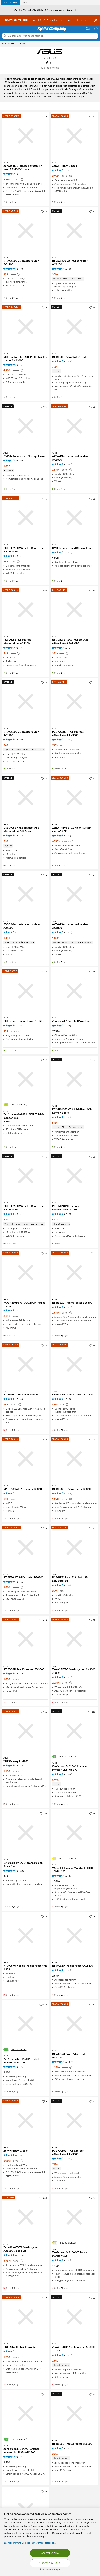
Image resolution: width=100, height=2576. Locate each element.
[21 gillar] (92, 682)
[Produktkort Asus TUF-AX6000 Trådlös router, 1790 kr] (25, 2317)
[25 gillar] (92, 407)
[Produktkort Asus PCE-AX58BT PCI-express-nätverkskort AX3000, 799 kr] (74, 701)
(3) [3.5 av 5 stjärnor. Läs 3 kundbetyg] (21, 2457)
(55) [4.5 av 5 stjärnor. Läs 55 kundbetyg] (70, 1677)
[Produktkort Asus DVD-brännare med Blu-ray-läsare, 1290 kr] (74, 518)
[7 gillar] (44, 2298)
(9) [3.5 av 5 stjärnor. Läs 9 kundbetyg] (21, 648)
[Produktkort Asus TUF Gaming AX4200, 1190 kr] (25, 1731)
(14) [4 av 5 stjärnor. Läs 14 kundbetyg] (70, 739)
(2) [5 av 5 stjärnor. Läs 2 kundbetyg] (69, 835)
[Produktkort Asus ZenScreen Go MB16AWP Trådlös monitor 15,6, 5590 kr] (25, 1079)
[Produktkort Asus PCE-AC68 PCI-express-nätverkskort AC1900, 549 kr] (25, 609)
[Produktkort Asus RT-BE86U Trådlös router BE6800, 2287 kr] (74, 2413)
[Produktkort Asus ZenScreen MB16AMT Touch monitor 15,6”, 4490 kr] (74, 2217)
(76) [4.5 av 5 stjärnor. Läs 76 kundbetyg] (70, 1774)
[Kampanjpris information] (22, 179)
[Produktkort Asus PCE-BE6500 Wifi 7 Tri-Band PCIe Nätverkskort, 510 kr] (25, 1176)
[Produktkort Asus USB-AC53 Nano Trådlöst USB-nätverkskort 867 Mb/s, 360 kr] (25, 797)
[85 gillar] (44, 407)
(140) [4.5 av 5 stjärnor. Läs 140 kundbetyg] (70, 2062)
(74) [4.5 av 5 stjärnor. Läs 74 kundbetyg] (70, 648)
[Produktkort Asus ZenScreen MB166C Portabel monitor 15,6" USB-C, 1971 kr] (74, 1731)
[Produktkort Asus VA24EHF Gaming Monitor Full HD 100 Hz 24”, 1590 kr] (74, 1832)
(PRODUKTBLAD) (19, 1104)
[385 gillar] (43, 2198)
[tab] (10, 2)
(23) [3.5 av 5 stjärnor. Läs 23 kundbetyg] (21, 460)
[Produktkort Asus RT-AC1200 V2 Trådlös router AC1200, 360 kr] (74, 230)
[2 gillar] (92, 1253)
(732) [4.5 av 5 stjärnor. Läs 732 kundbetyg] (22, 1673)
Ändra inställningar (50, 2569)
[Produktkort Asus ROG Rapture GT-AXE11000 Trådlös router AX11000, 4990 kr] (25, 326)
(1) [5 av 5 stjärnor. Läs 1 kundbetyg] (21, 365)
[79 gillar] (92, 1345)
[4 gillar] (44, 972)
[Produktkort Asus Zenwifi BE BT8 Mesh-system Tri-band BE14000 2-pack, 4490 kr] (25, 135)
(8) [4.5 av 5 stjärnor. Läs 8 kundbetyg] (21, 1310)
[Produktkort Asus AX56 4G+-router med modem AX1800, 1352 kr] (74, 894)
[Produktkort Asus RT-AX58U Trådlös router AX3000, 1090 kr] (25, 1639)
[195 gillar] (43, 1813)
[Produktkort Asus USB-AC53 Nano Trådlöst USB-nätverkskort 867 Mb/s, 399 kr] (74, 609)
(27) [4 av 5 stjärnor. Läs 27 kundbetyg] (70, 464)
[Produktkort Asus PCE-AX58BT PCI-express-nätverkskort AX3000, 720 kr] (74, 2120)
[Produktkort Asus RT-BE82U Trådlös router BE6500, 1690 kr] (74, 1272)
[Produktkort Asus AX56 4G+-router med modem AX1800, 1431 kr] (25, 894)
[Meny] (4, 29)
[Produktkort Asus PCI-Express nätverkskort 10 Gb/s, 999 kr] (25, 990)
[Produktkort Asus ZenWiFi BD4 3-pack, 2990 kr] (74, 135)
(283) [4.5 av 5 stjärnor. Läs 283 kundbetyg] (22, 1871)
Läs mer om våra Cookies (17, 2542)
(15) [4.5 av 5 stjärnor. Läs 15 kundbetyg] (70, 1307)
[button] (58, 68)
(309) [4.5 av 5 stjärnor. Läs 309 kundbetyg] (70, 1399)
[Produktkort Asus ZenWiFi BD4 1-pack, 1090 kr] (25, 2120)
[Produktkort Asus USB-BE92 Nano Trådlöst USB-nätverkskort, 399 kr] (74, 1547)
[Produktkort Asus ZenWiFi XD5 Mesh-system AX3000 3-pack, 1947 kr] (74, 2317)
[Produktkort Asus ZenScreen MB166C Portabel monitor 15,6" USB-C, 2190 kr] (25, 2023)
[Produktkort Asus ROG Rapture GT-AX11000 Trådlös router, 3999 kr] (25, 1272)
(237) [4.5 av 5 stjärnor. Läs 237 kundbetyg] (22, 2255)
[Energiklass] (6, 1104)
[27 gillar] (92, 1620)
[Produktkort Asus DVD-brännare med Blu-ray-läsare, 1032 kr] (25, 426)
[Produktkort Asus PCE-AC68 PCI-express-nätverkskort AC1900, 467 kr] (74, 1176)
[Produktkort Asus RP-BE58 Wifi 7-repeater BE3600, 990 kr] (25, 1458)
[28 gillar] (92, 1916)
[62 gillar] (44, 1916)
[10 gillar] (92, 117)
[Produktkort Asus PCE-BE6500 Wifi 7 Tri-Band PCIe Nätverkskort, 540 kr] (74, 1079)
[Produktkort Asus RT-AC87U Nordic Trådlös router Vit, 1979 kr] (25, 1935)
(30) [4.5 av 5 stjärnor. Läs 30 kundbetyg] (70, 361)
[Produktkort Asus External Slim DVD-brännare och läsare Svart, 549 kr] (25, 1832)
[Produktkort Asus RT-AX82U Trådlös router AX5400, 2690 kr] (74, 1935)
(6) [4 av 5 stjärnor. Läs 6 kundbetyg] (21, 174)
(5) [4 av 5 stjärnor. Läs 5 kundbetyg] (69, 1025)
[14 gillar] (92, 307)
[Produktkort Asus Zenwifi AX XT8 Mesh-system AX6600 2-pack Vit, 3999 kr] (25, 2217)
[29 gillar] (44, 591)
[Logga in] (88, 28)
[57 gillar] (92, 2005)
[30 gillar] (44, 211)
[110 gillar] (91, 1712)
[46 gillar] (92, 2198)
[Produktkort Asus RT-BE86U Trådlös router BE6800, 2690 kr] (25, 1547)
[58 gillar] (92, 591)
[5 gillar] (44, 2101)
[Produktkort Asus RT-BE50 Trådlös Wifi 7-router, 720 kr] (74, 326)
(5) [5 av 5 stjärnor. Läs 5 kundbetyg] (21, 556)
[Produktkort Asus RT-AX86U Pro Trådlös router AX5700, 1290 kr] (74, 2023)
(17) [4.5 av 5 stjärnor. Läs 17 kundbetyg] (21, 1765)
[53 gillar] (44, 2491)
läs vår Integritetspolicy (43, 2542)
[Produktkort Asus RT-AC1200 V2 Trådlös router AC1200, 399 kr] (25, 230)
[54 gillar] (44, 1253)
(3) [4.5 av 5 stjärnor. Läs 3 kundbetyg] (21, 2155)
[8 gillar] (44, 117)
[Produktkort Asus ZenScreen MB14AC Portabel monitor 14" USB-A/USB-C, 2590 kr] (25, 2413)
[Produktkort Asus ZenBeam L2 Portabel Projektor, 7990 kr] (74, 990)
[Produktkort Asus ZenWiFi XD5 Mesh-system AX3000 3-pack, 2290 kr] (74, 1639)
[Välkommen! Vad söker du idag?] (52, 36)
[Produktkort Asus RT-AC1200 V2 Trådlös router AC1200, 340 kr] (25, 701)
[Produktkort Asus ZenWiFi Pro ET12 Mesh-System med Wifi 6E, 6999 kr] (74, 797)
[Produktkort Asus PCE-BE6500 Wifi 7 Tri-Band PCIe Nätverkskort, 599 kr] (25, 518)
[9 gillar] (44, 307)
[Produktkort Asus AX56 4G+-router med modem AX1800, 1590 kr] (74, 426)
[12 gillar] (44, 1060)
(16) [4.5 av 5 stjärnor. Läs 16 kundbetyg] (70, 1876)
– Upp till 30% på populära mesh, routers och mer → (46, 19)
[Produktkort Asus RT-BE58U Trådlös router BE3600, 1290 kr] (74, 1458)
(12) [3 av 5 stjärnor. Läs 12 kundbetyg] (70, 170)
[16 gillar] (92, 972)
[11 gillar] (92, 1528)
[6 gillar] (44, 499)
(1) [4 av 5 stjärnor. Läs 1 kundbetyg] (21, 2351)
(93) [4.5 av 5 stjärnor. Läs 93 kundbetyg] (21, 269)
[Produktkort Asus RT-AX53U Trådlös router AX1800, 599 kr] (74, 1364)
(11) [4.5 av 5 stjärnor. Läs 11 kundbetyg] (21, 1582)
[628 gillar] (43, 1620)
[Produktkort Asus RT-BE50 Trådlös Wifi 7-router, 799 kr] (25, 1364)
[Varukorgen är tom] (96, 28)
